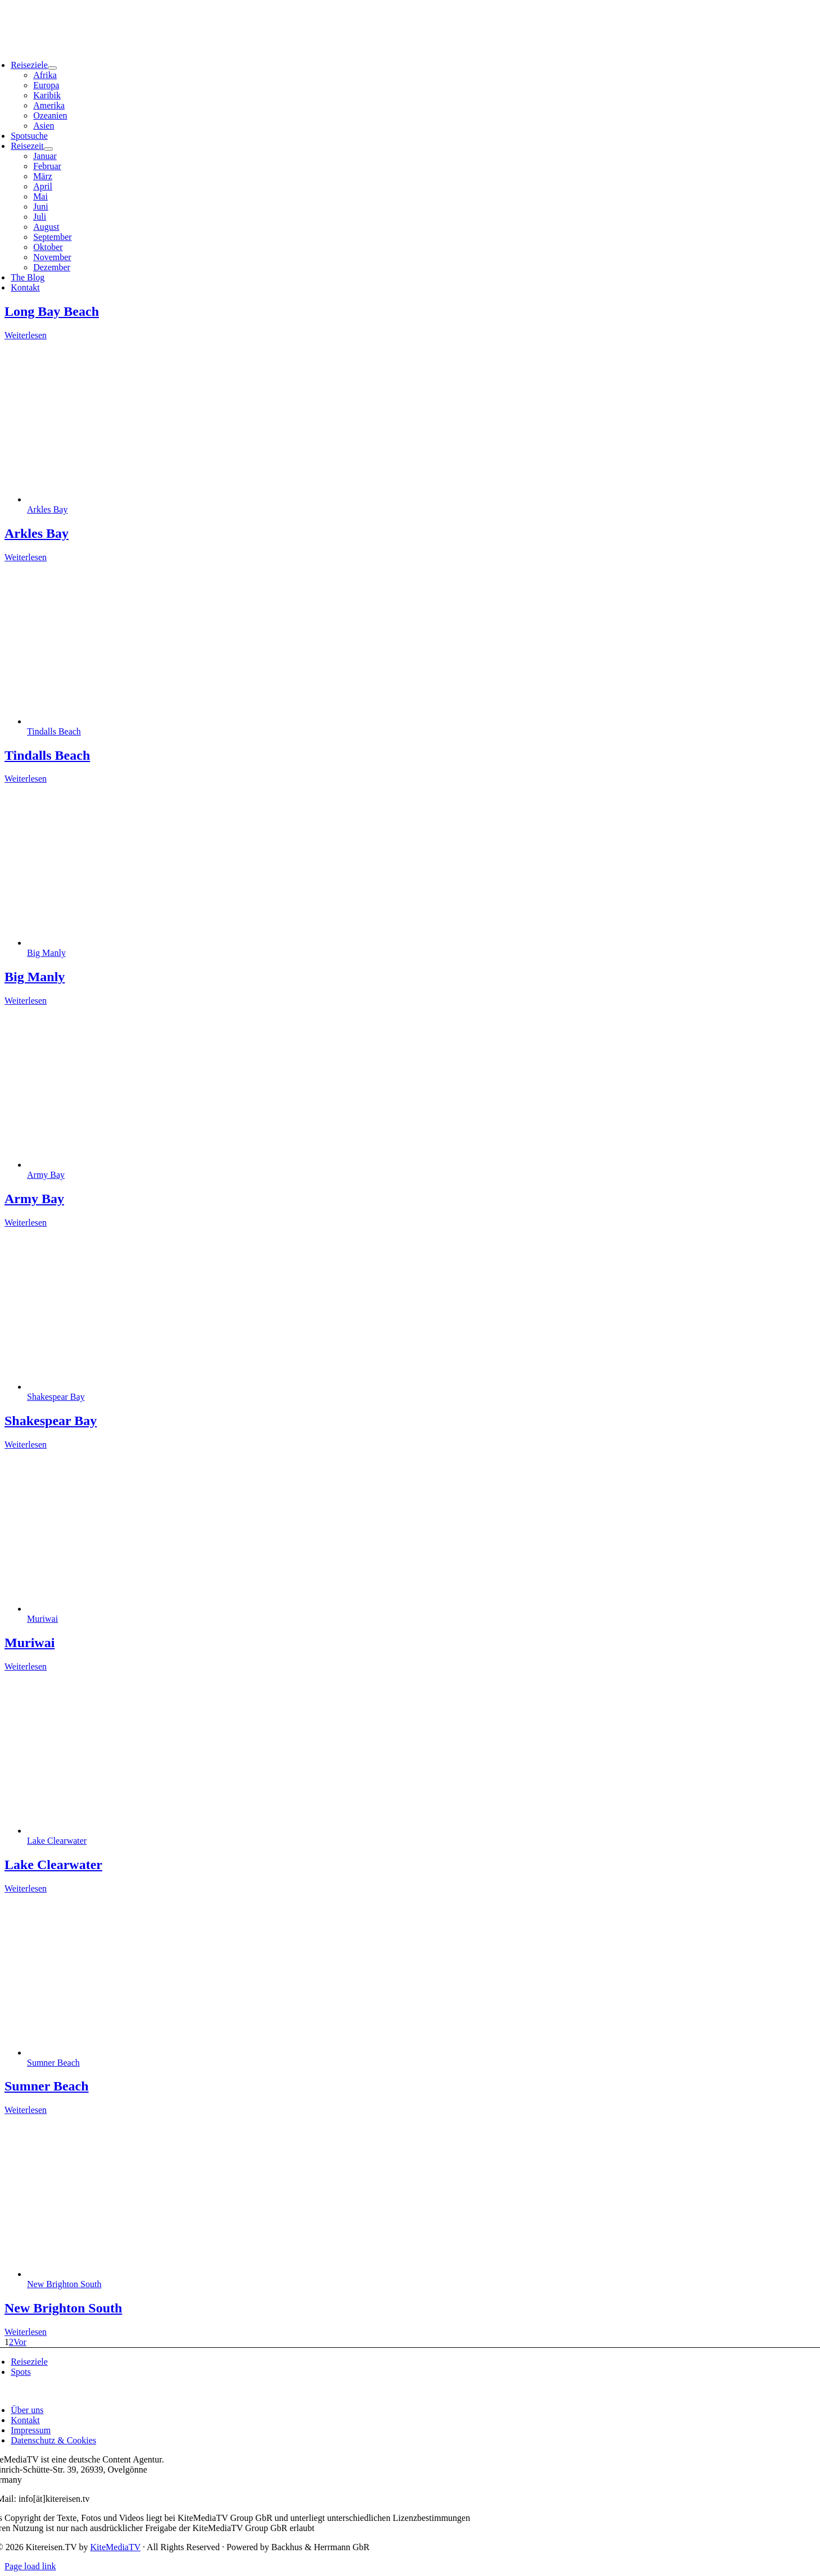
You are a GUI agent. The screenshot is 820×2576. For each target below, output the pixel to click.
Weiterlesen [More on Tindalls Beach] (25, 778)
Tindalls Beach (54, 731)
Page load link (30, 2566)
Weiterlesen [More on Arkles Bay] (25, 557)
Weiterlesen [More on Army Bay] (25, 1222)
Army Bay (46, 1175)
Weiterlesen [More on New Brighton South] (25, 2332)
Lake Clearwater (57, 1840)
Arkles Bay (47, 509)
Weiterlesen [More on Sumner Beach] (25, 2110)
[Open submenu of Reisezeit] (48, 149)
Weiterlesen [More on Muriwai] (25, 1666)
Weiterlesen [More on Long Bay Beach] (25, 335)
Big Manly (46, 953)
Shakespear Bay (56, 1397)
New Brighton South (64, 2284)
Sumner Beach (53, 2062)
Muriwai (42, 1618)
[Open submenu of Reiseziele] (52, 68)
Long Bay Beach (51, 311)
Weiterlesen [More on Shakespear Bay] (25, 1444)
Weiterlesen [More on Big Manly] (25, 1000)
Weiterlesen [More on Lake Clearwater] (25, 1888)
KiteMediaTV (115, 2547)
